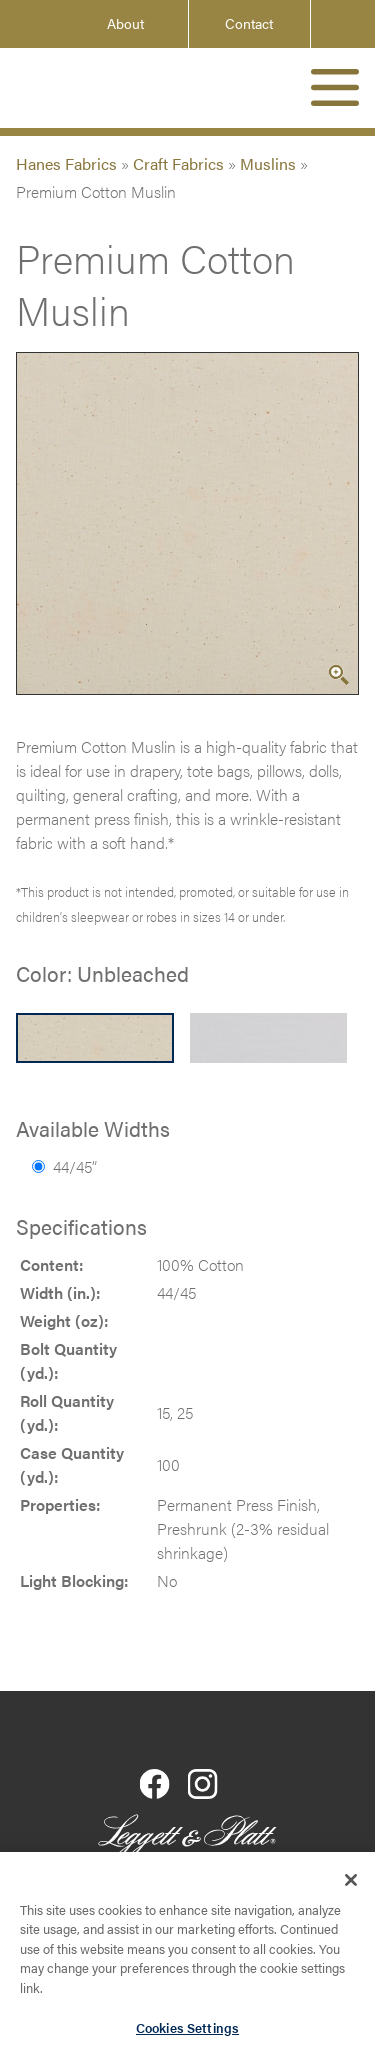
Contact (249, 23)
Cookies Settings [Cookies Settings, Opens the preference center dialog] (187, 2032)
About (125, 23)
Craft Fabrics (178, 163)
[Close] (351, 1885)
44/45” (64, 1166)
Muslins (268, 163)
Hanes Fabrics (66, 163)
